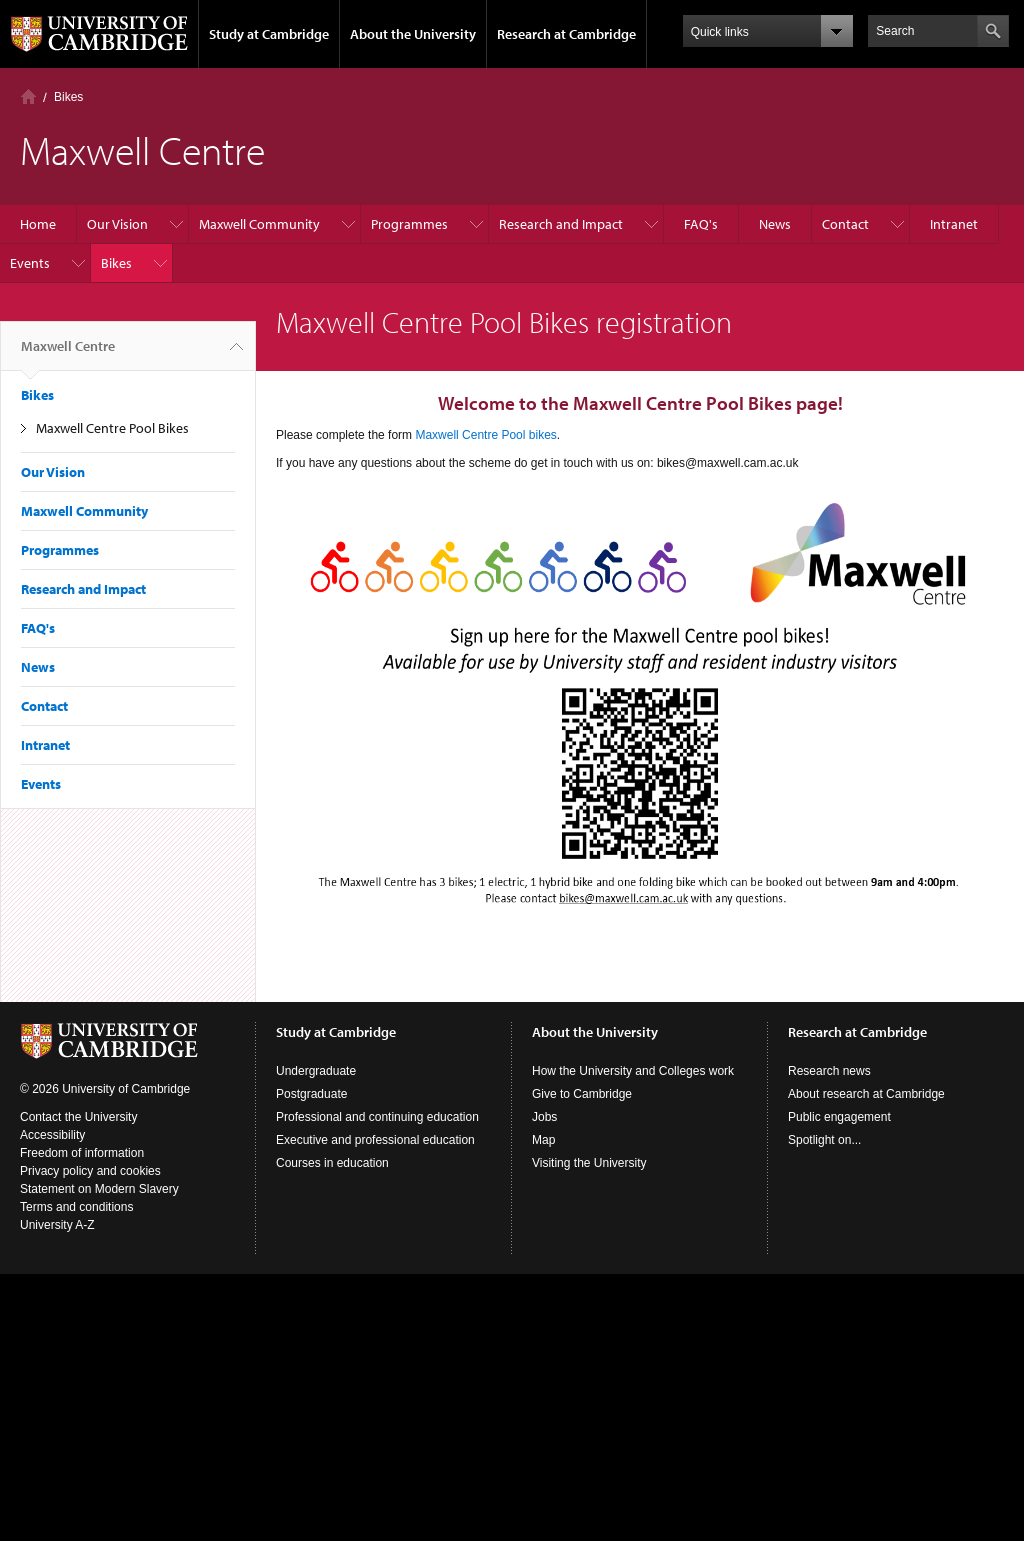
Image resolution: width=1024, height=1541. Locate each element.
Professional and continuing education (377, 1117)
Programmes (409, 224)
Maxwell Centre (68, 354)
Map (543, 1140)
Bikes (68, 97)
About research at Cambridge (866, 1094)
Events (30, 263)
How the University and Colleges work (633, 1071)
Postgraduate (311, 1094)
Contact (845, 224)
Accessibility (52, 1135)
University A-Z (57, 1225)
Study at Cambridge (269, 34)
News (775, 224)
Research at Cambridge (566, 34)
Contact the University (78, 1117)
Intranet (954, 224)
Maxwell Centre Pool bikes (485, 435)
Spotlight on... (824, 1140)
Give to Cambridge (582, 1094)
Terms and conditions (76, 1207)
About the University (413, 34)
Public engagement (839, 1117)
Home (28, 96)
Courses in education (332, 1163)
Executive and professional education (375, 1140)
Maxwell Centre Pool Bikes (112, 428)
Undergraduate (316, 1071)
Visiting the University (589, 1163)
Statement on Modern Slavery (99, 1189)
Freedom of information (82, 1153)
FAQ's (701, 224)
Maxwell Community (259, 224)
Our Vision (117, 224)
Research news (829, 1071)
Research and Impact (561, 224)
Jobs (544, 1117)
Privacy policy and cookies (90, 1171)
